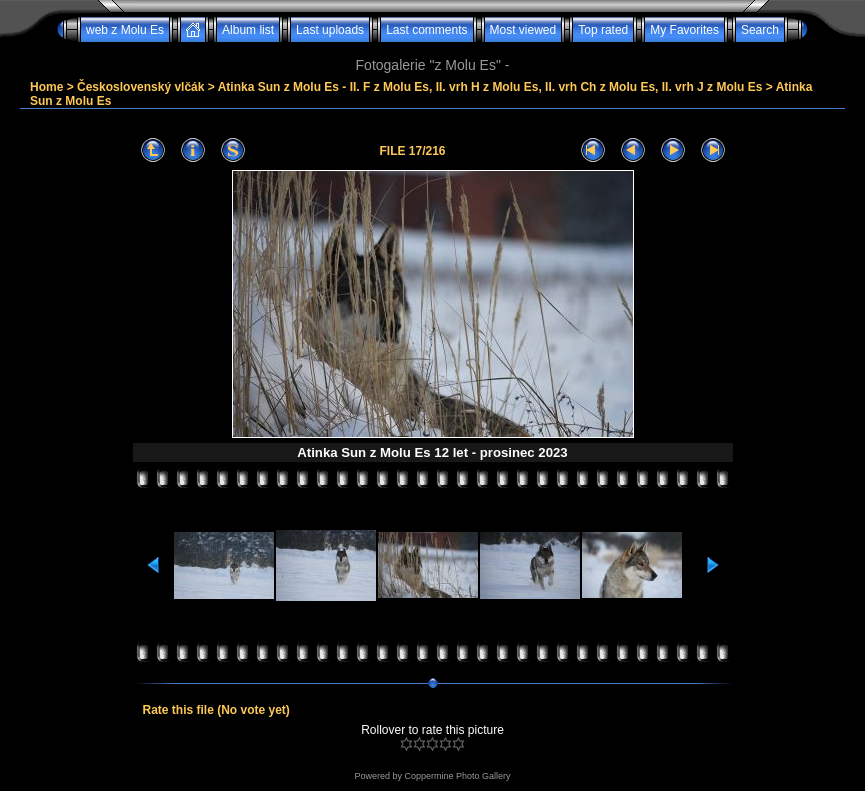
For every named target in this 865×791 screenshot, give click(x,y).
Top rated (603, 30)
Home (46, 87)
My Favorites (684, 30)
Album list (248, 30)
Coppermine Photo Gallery (457, 776)
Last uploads (330, 30)
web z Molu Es (125, 30)
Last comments (426, 30)
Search (760, 30)
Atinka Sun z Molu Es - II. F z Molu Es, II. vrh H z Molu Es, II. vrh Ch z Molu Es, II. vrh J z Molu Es (490, 87)
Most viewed (523, 30)
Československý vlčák (140, 87)
